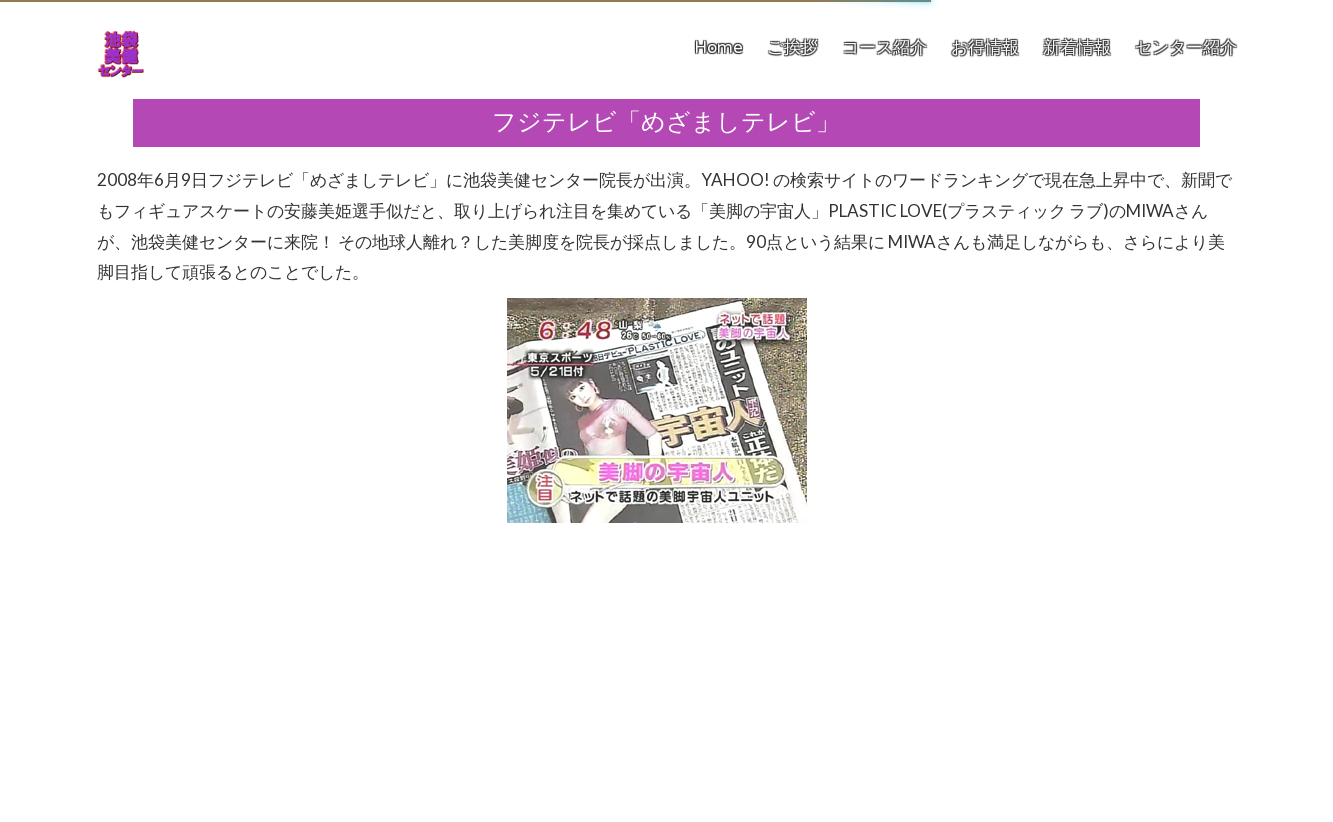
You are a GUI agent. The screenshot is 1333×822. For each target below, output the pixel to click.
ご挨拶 (792, 47)
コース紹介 (884, 47)
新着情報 (1077, 47)
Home (718, 47)
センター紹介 (1186, 47)
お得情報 (985, 47)
